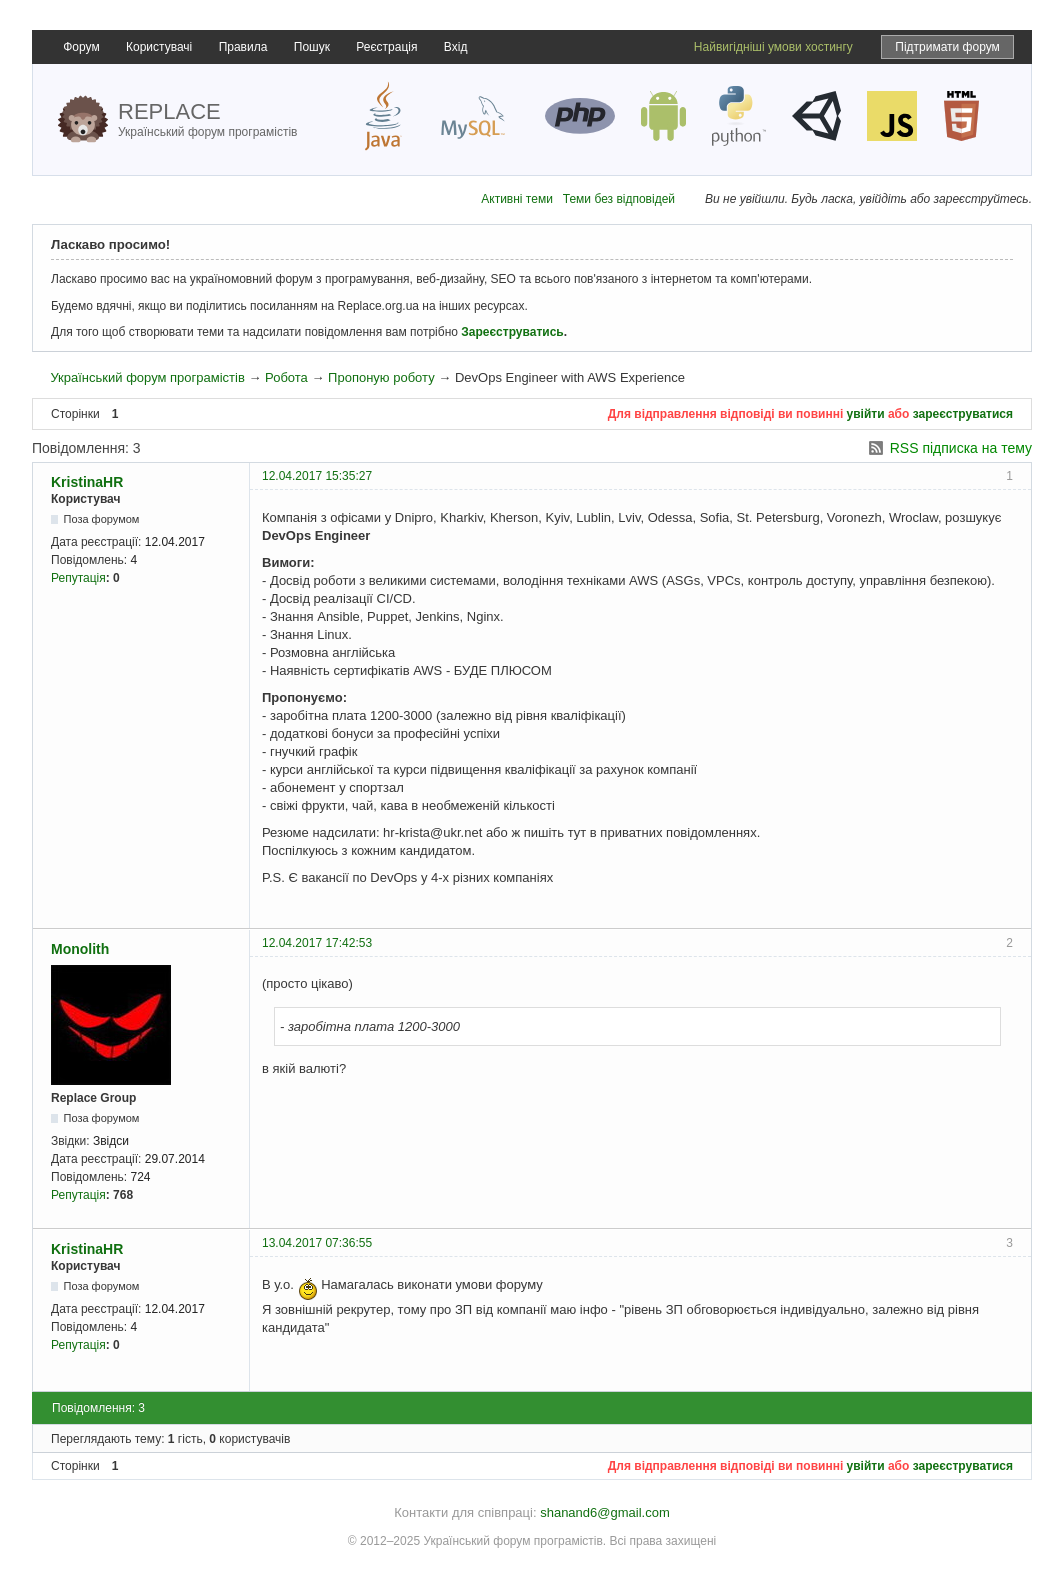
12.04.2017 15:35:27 (317, 476)
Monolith (80, 949)
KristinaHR (87, 482)
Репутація (78, 578)
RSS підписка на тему (961, 448)
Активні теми (517, 199)
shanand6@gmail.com (605, 1512)
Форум (81, 47)
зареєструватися (963, 414)
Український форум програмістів (147, 377)
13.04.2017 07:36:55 (317, 1243)
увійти (866, 414)
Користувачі (159, 47)
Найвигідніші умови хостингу (773, 47)
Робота (286, 377)
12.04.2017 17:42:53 (317, 943)
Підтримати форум (947, 47)
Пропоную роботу (381, 377)
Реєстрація (386, 47)
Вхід (456, 47)
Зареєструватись (512, 332)
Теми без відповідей (619, 199)
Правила (243, 47)
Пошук (312, 47)
